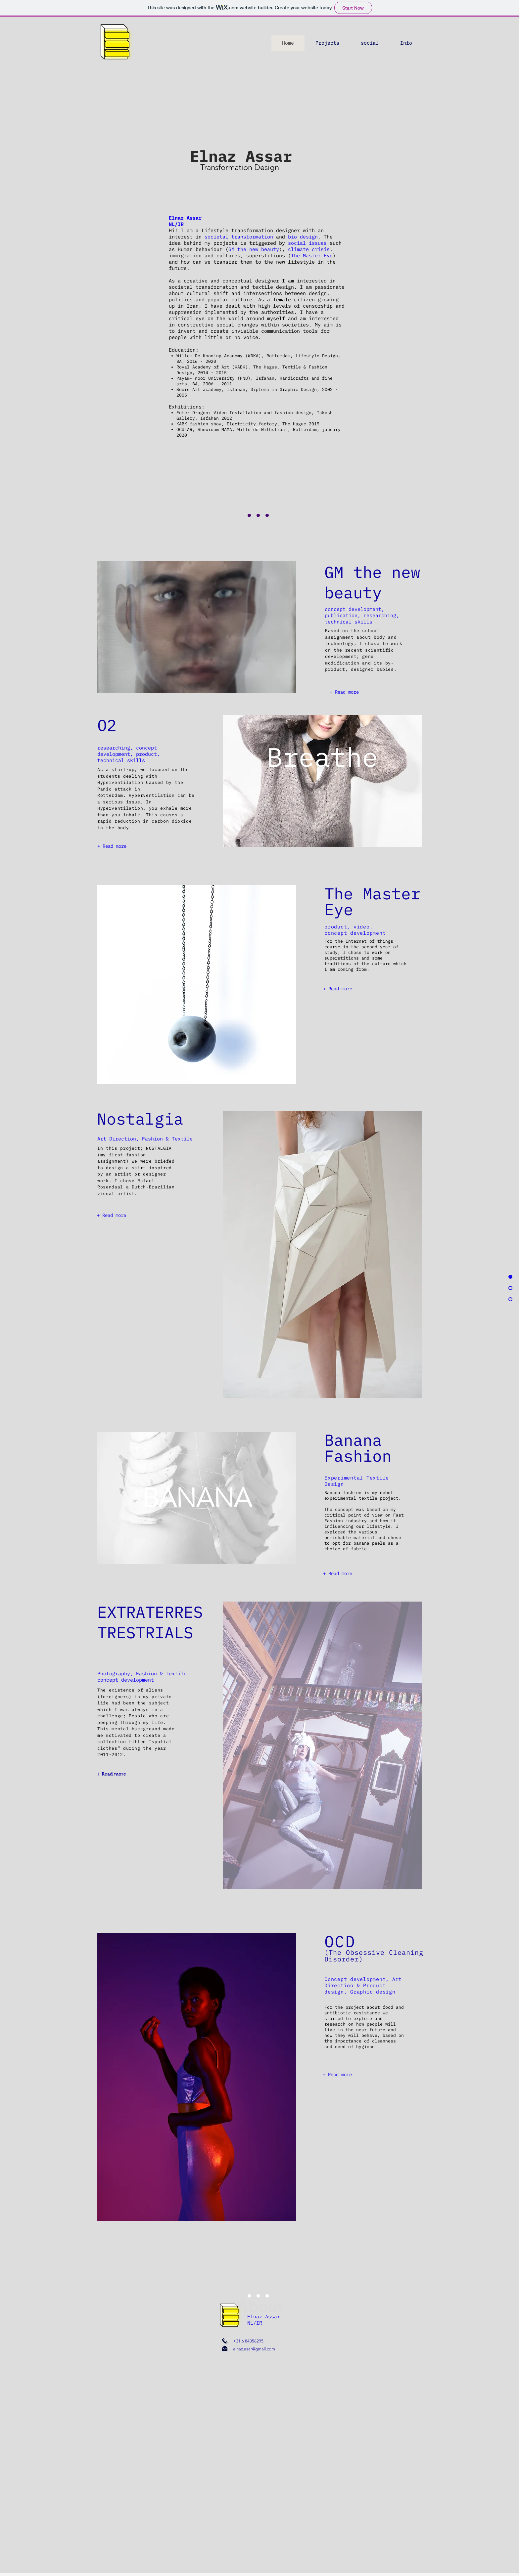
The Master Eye (312, 255)
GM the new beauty (253, 249)
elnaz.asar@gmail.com (254, 2348)
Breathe (322, 757)
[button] (369, 43)
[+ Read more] (344, 692)
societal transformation (240, 237)
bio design (303, 237)
